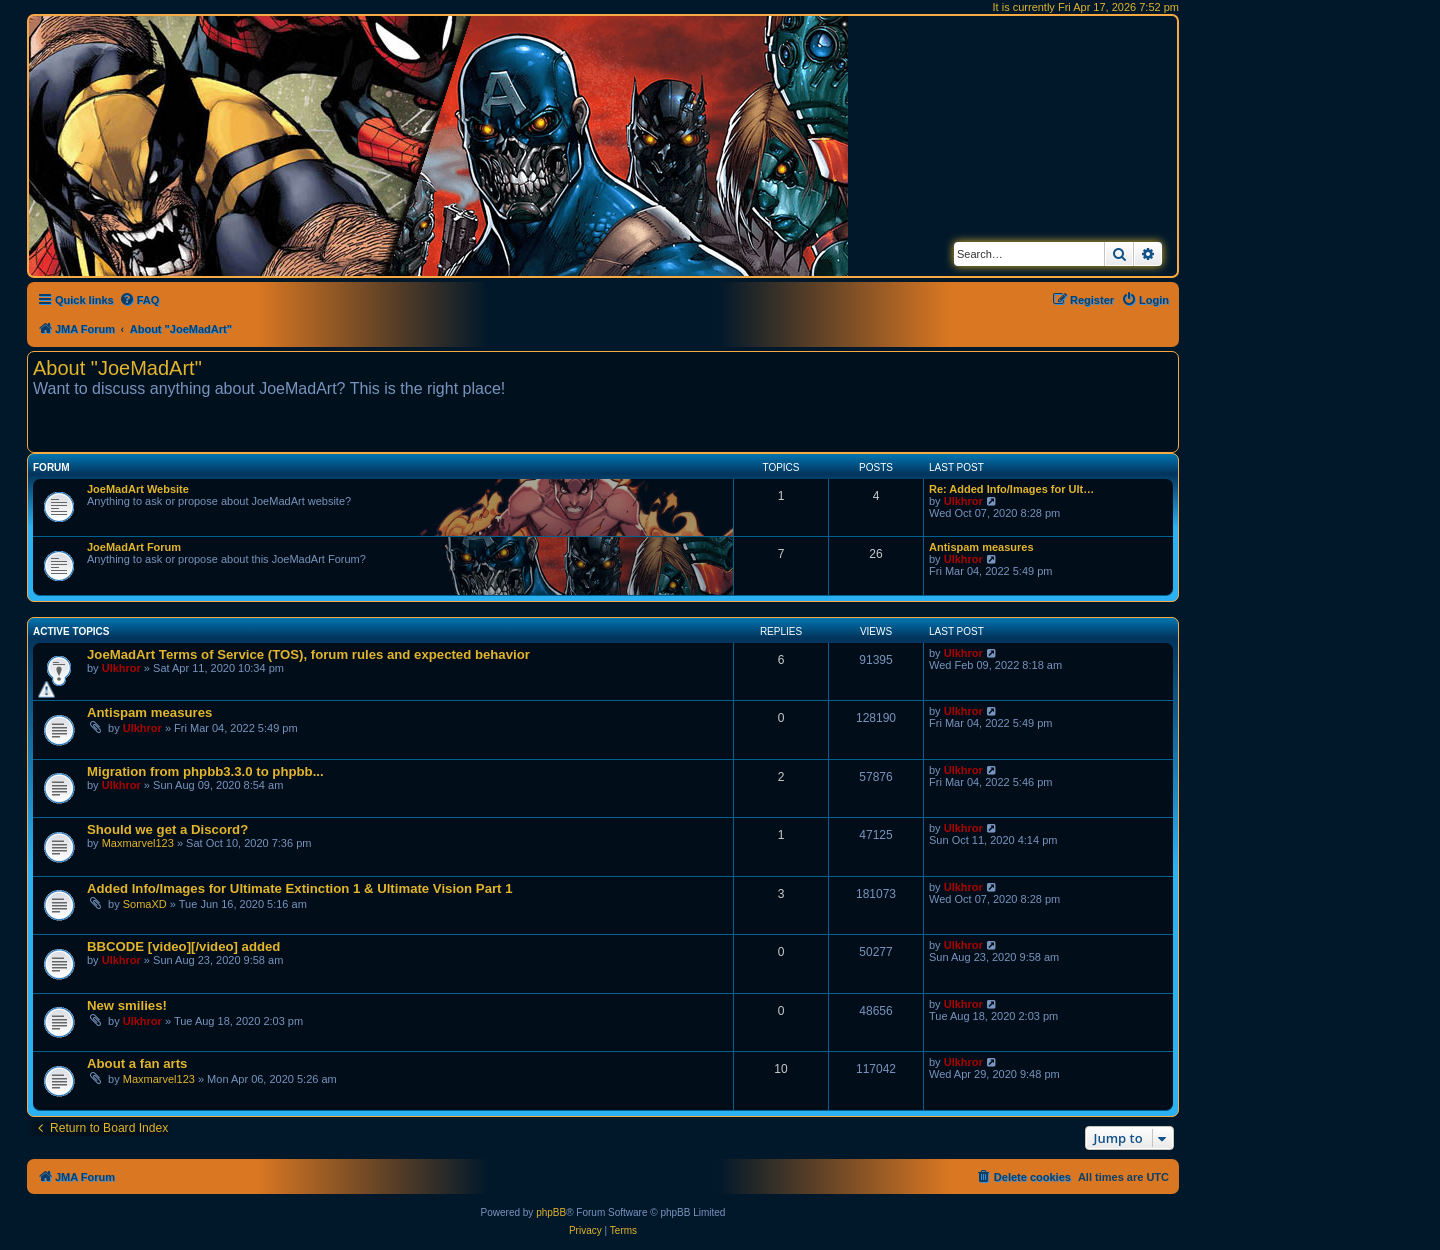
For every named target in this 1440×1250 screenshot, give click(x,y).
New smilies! (127, 1005)
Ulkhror (963, 501)
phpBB (551, 1212)
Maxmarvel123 (138, 843)
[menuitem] (139, 300)
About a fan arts (137, 1063)
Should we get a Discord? (167, 829)
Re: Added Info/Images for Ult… (1011, 489)
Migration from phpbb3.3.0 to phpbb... (205, 771)
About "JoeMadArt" (117, 368)
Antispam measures (981, 547)
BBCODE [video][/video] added (183, 946)
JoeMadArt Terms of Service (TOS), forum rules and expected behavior (308, 654)
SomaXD (145, 904)
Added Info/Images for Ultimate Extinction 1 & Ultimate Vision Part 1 (300, 888)
